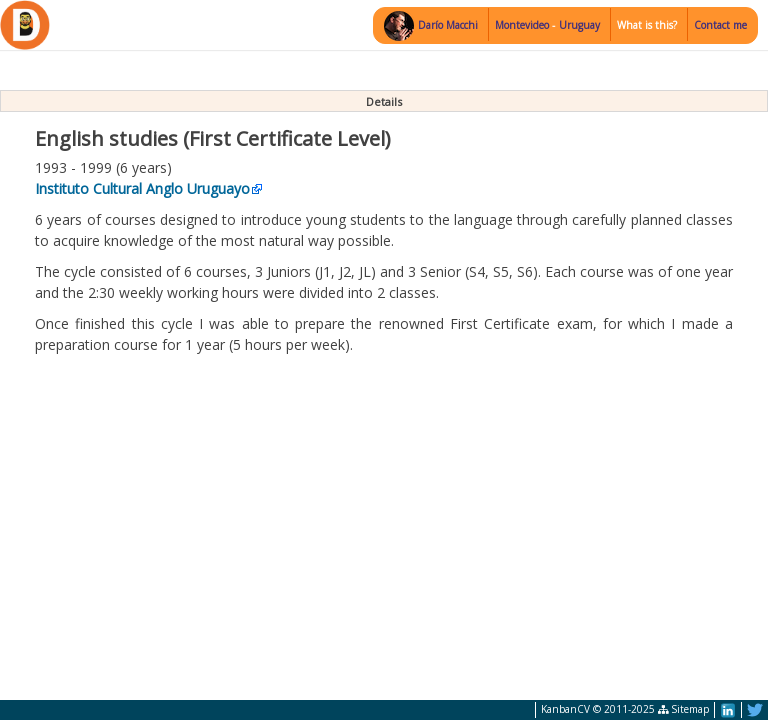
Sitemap (683, 709)
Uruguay (579, 25)
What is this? (647, 25)
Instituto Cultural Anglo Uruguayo (142, 188)
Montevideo (523, 25)
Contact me (720, 25)
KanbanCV (565, 709)
